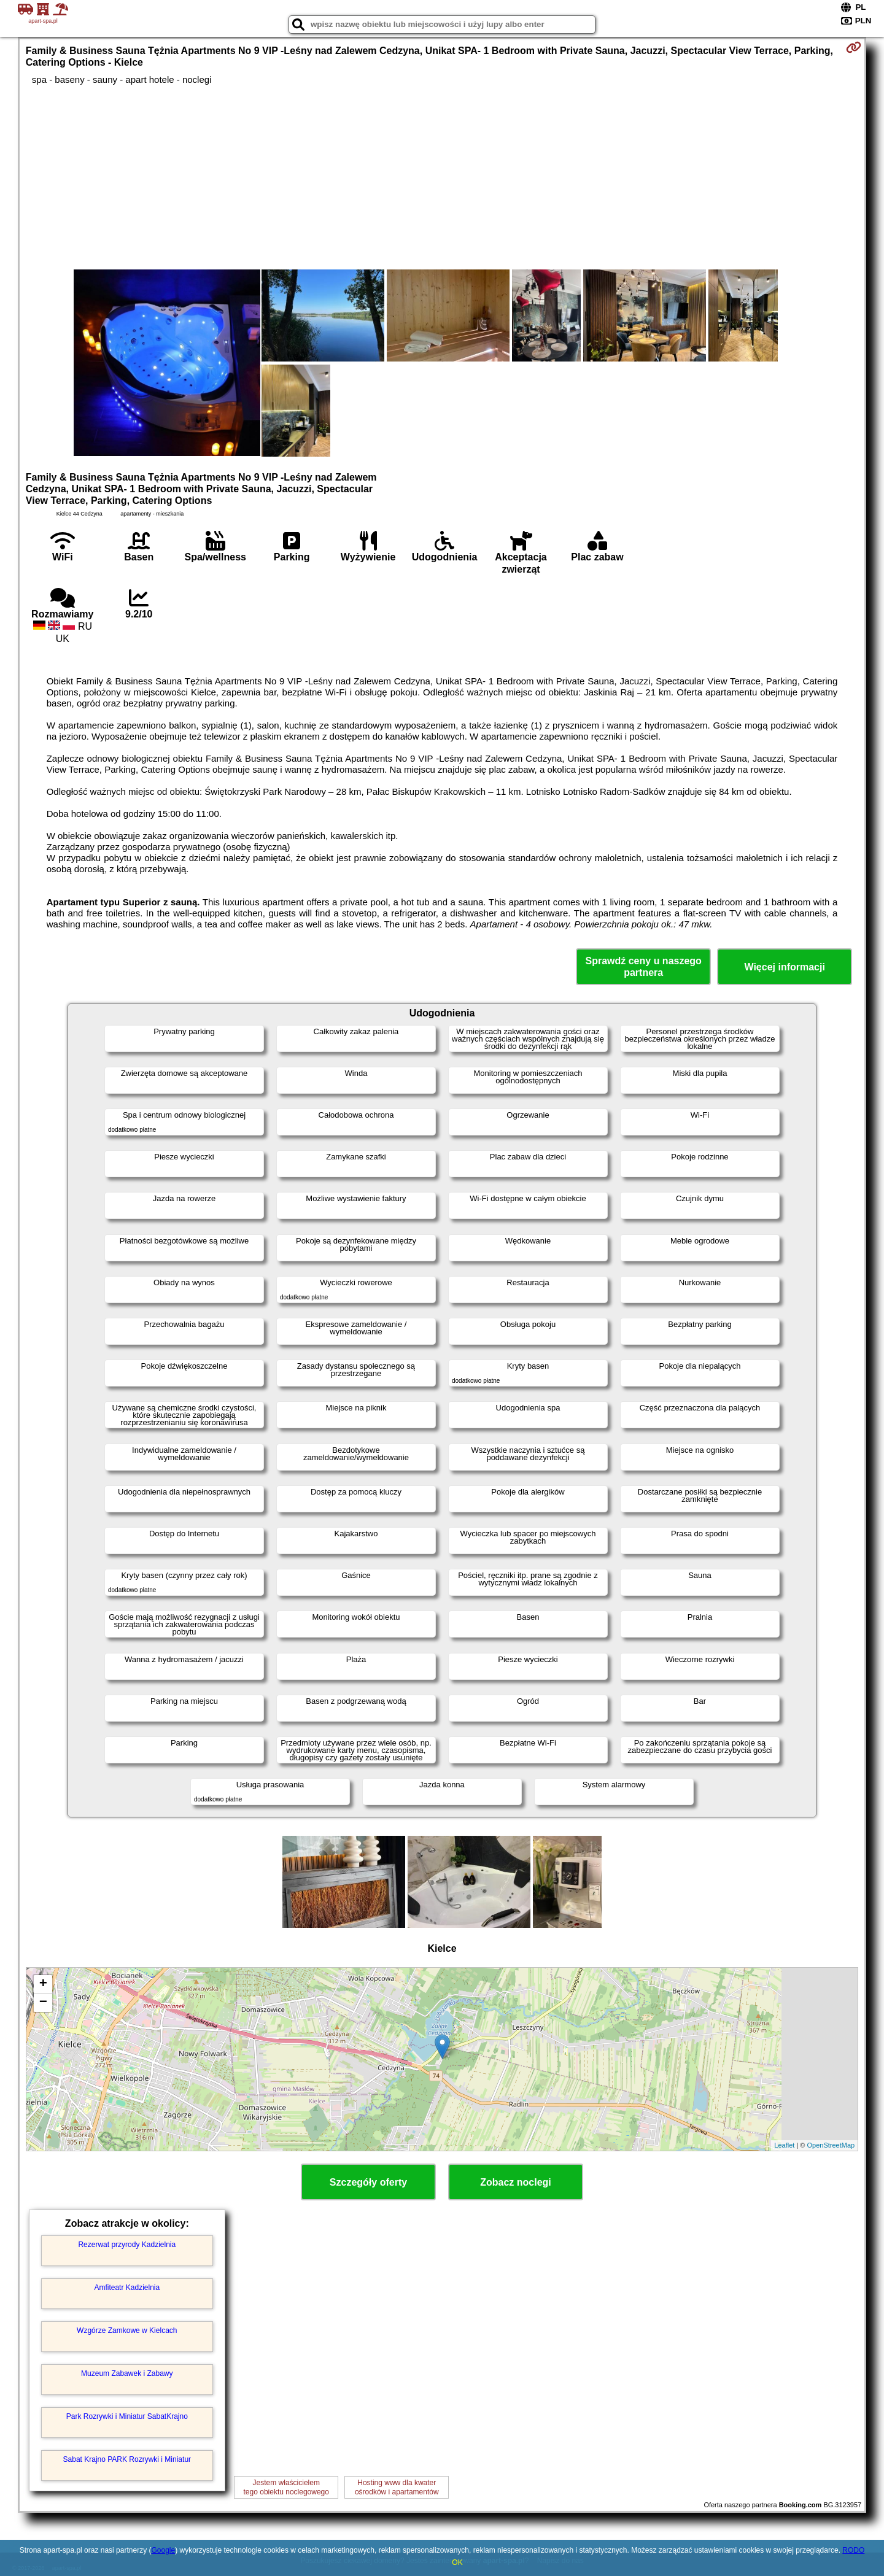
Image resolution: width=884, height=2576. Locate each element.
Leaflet (784, 2145)
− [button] (43, 2003)
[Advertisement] (442, 177)
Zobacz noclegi (515, 2182)
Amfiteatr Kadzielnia (127, 2287)
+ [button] (43, 1984)
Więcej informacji (784, 967)
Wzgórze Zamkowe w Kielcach (127, 2330)
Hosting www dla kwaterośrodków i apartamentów (397, 2487)
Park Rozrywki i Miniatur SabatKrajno (127, 2416)
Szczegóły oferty (368, 2182)
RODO (853, 2550)
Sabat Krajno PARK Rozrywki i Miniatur (127, 2459)
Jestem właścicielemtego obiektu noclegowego (286, 2487)
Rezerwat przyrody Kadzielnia (127, 2244)
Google (163, 2550)
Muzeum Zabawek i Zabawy (127, 2373)
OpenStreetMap (831, 2145)
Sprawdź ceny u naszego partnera (643, 967)
